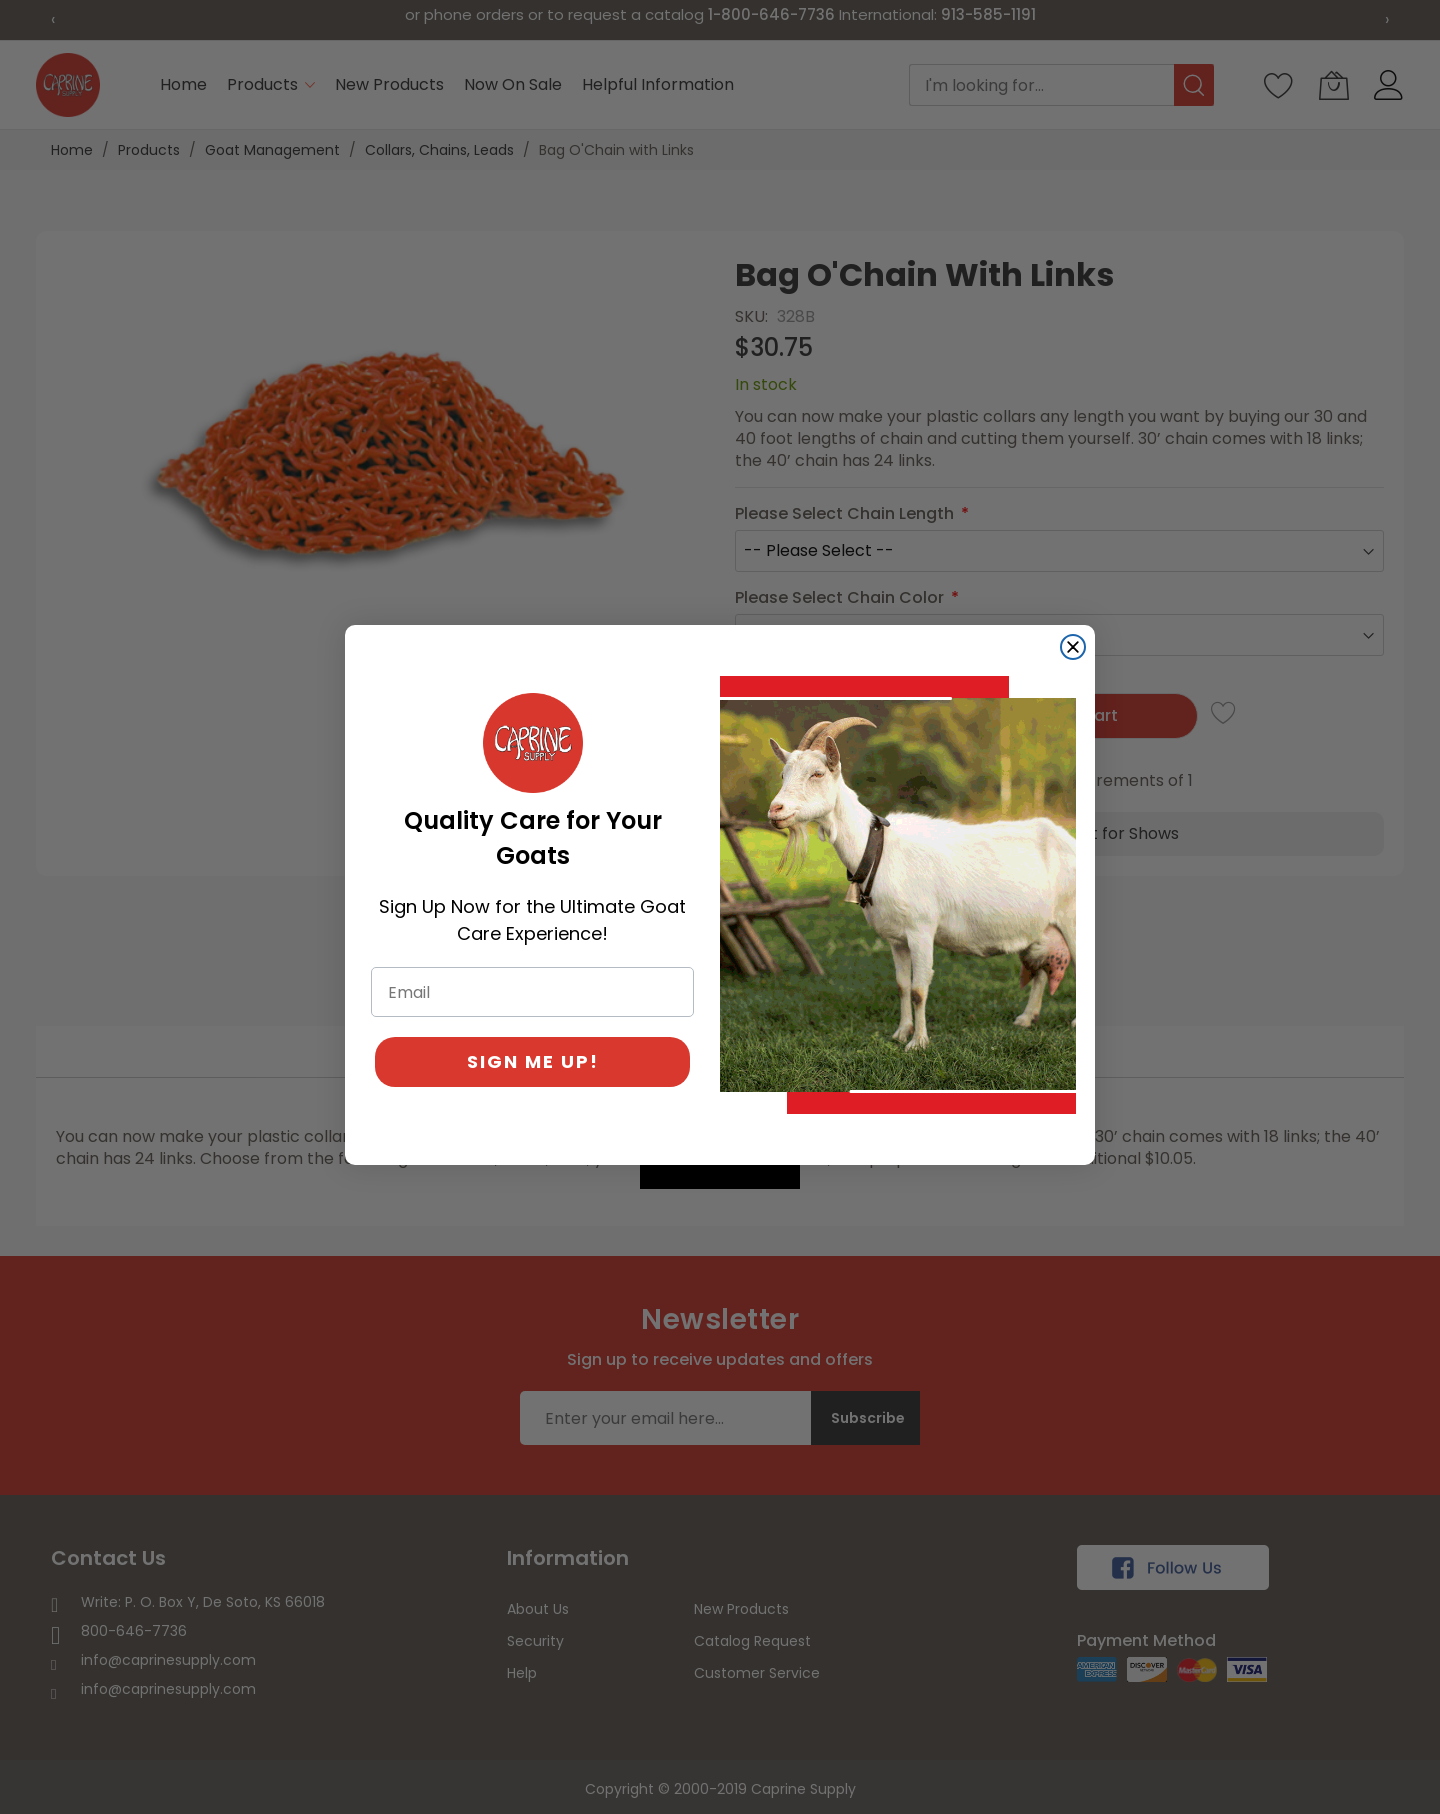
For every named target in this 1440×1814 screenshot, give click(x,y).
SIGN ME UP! (533, 1061)
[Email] (532, 992)
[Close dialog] (1073, 647)
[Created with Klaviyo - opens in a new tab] (720, 1177)
